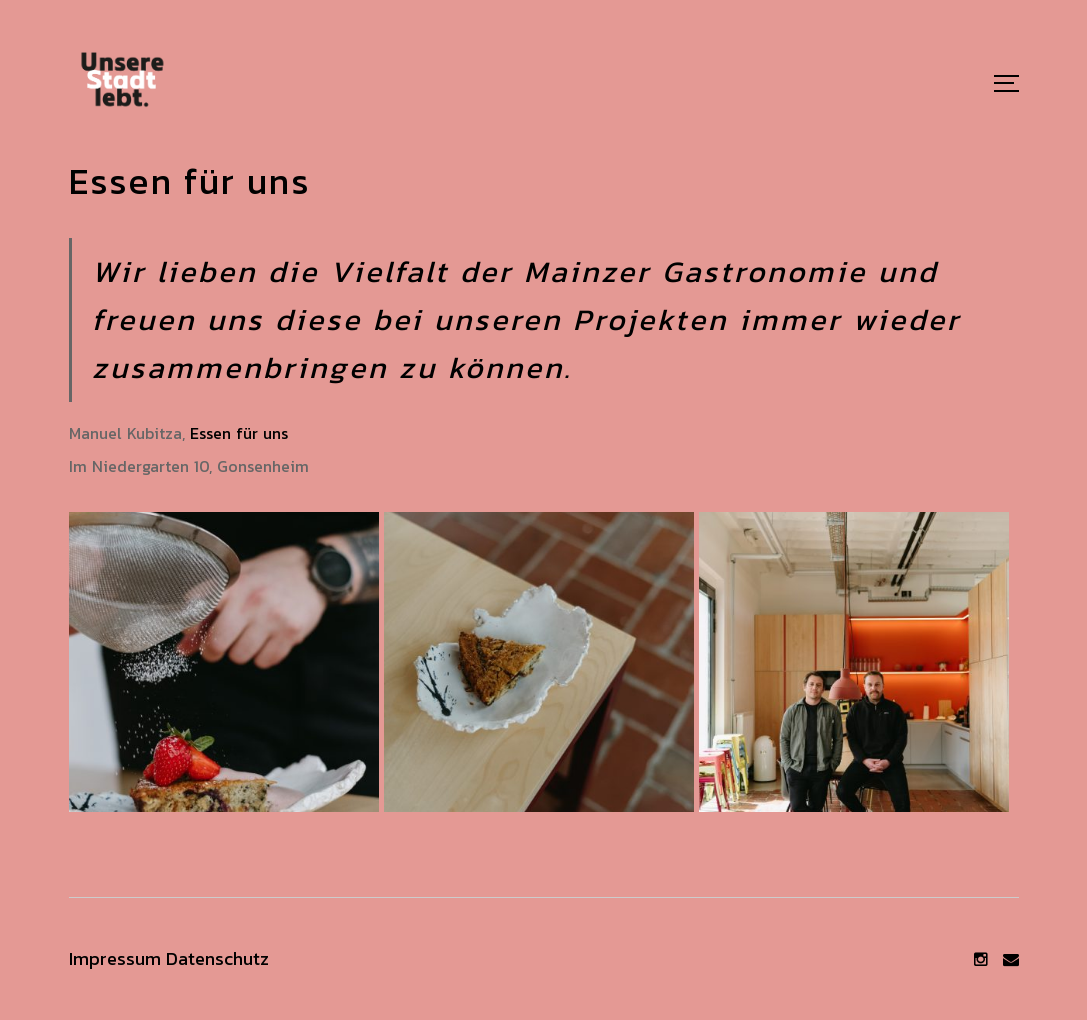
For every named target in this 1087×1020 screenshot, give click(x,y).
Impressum (115, 958)
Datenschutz (217, 958)
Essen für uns (239, 433)
